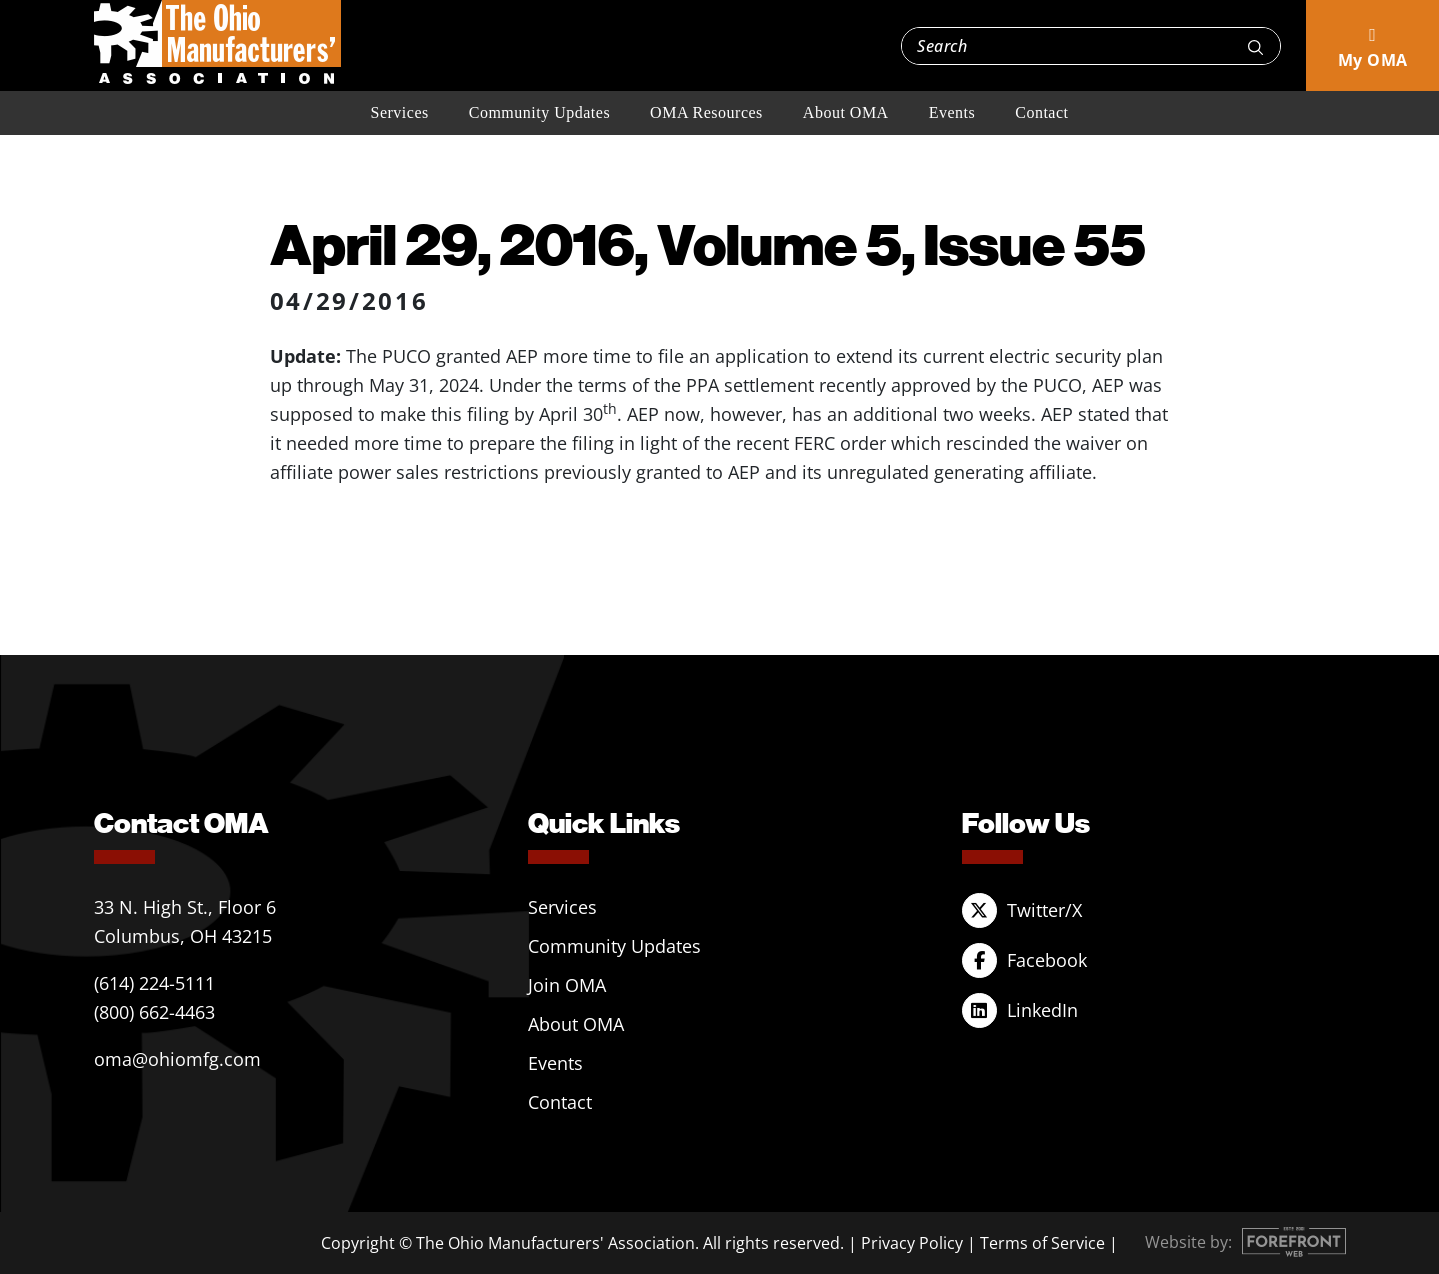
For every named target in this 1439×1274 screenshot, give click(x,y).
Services (400, 112)
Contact (1041, 112)
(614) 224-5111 (154, 983)
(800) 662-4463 (154, 1012)
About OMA (846, 112)
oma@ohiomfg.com (177, 1059)
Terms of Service (1042, 1243)
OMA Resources (706, 112)
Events (952, 112)
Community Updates (539, 112)
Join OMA (567, 985)
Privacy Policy (912, 1243)
